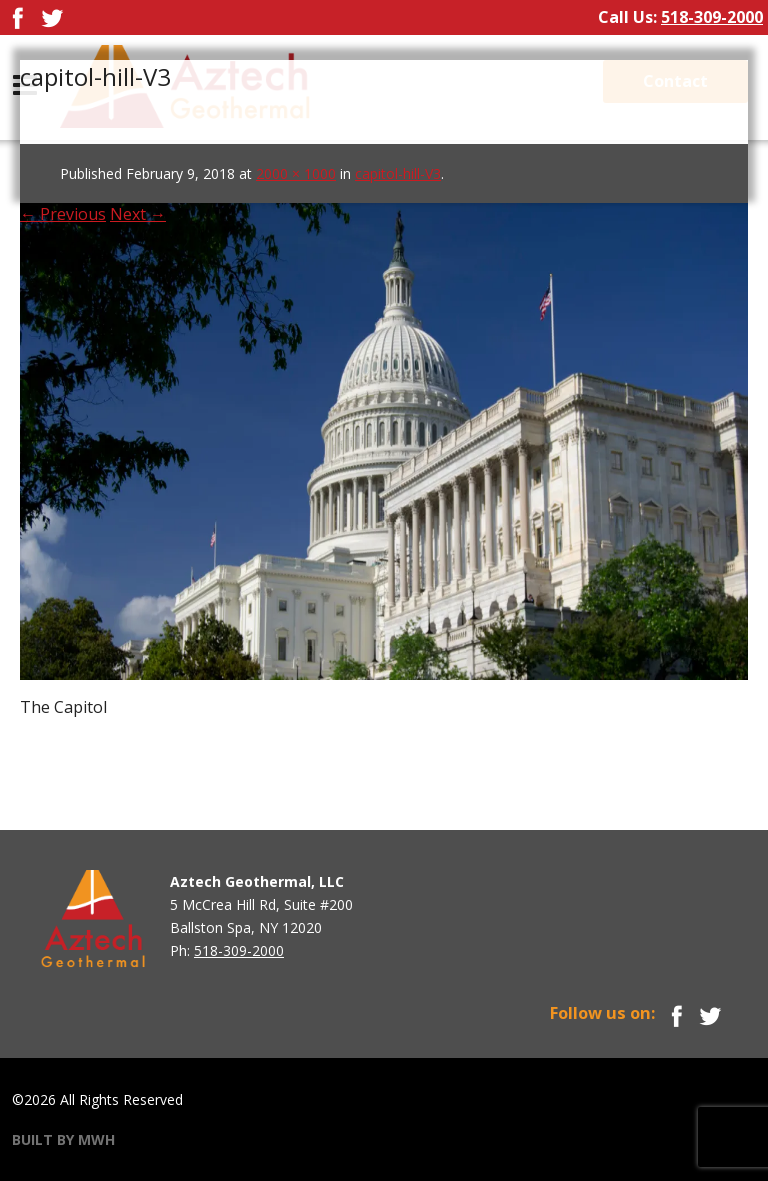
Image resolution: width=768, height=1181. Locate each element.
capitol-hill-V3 (398, 173)
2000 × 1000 (296, 173)
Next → (138, 214)
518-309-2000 (712, 17)
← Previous (63, 214)
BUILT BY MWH (63, 1139)
